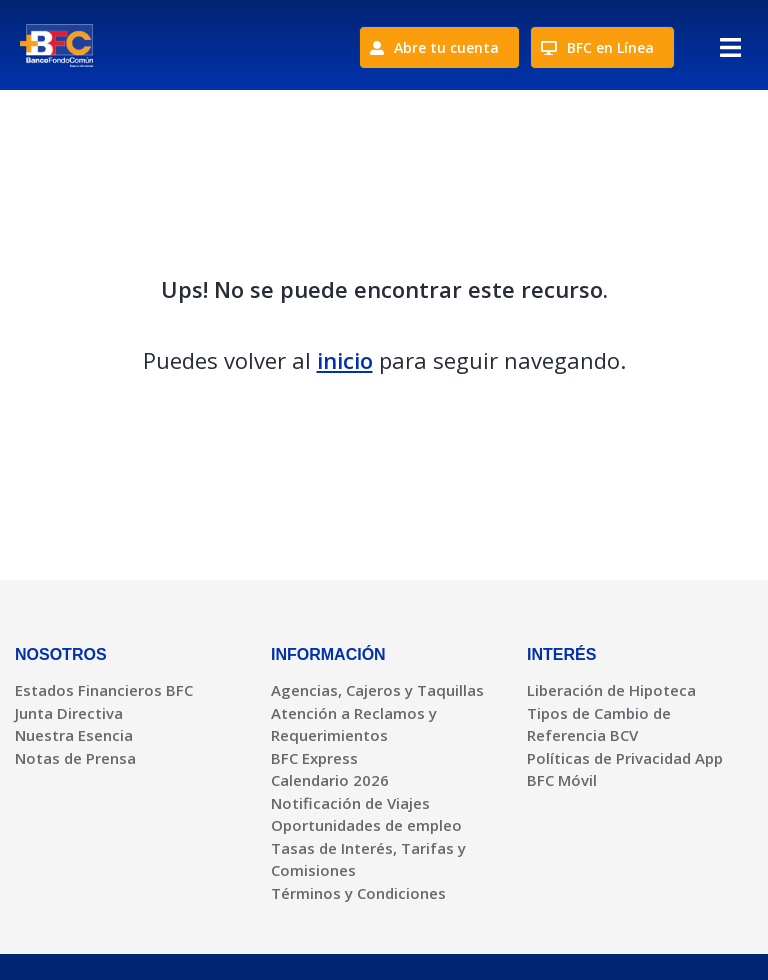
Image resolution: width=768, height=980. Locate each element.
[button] (730, 52)
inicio (345, 360)
